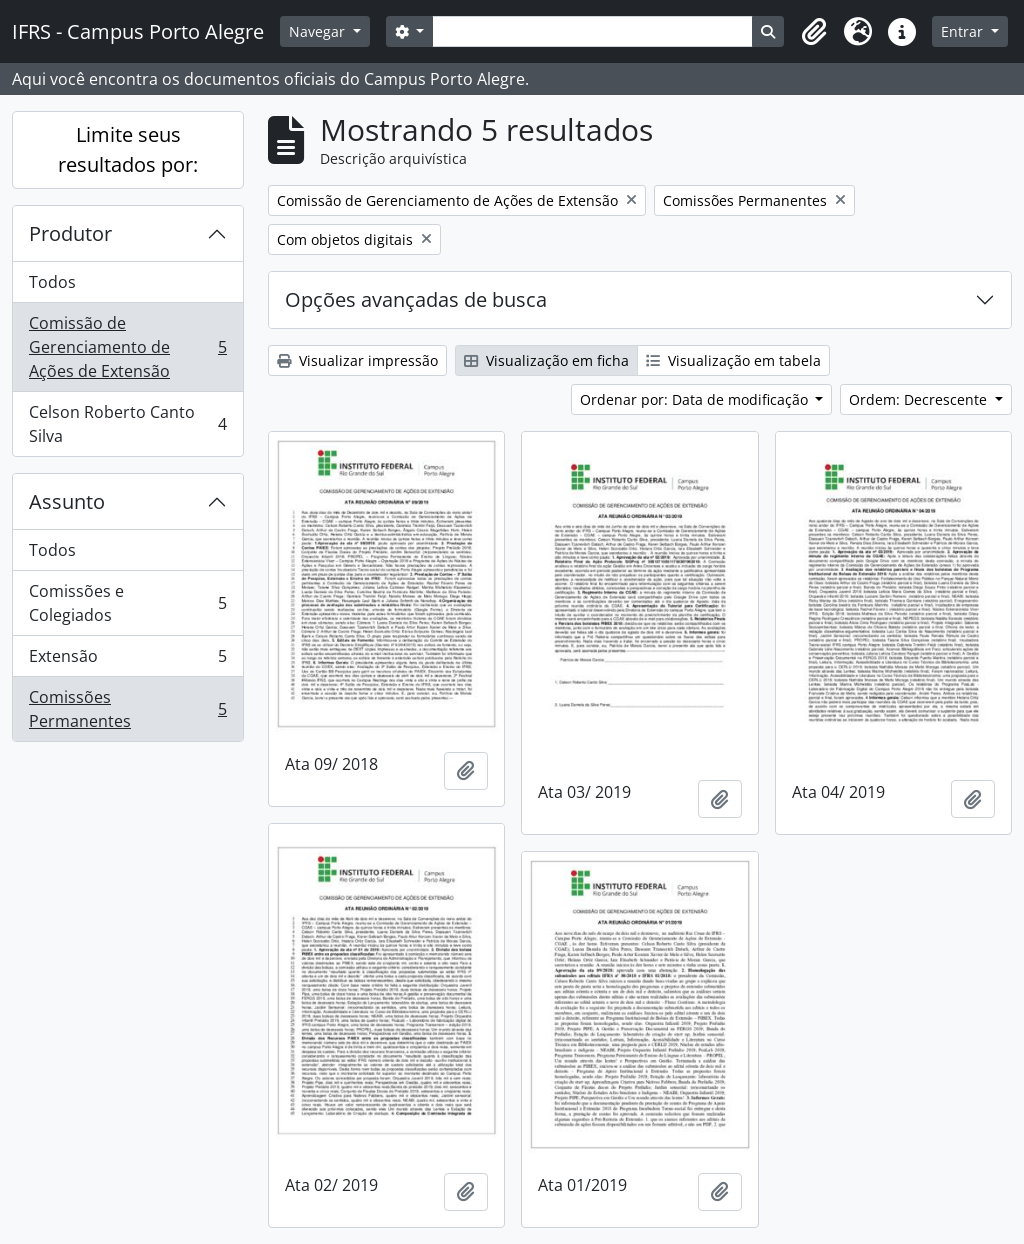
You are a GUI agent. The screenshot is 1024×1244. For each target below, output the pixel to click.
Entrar (964, 31)
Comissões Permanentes (127, 709)
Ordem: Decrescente (920, 399)
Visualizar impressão (357, 360)
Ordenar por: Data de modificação (696, 399)
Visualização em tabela (733, 360)
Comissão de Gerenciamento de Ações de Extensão (127, 347)
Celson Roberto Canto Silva (127, 424)
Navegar (319, 31)
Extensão (127, 660)
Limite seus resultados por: (128, 149)
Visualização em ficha (546, 360)
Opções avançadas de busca (416, 299)
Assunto (67, 501)
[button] (814, 32)
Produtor (70, 233)
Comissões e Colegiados (127, 603)
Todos (52, 282)
